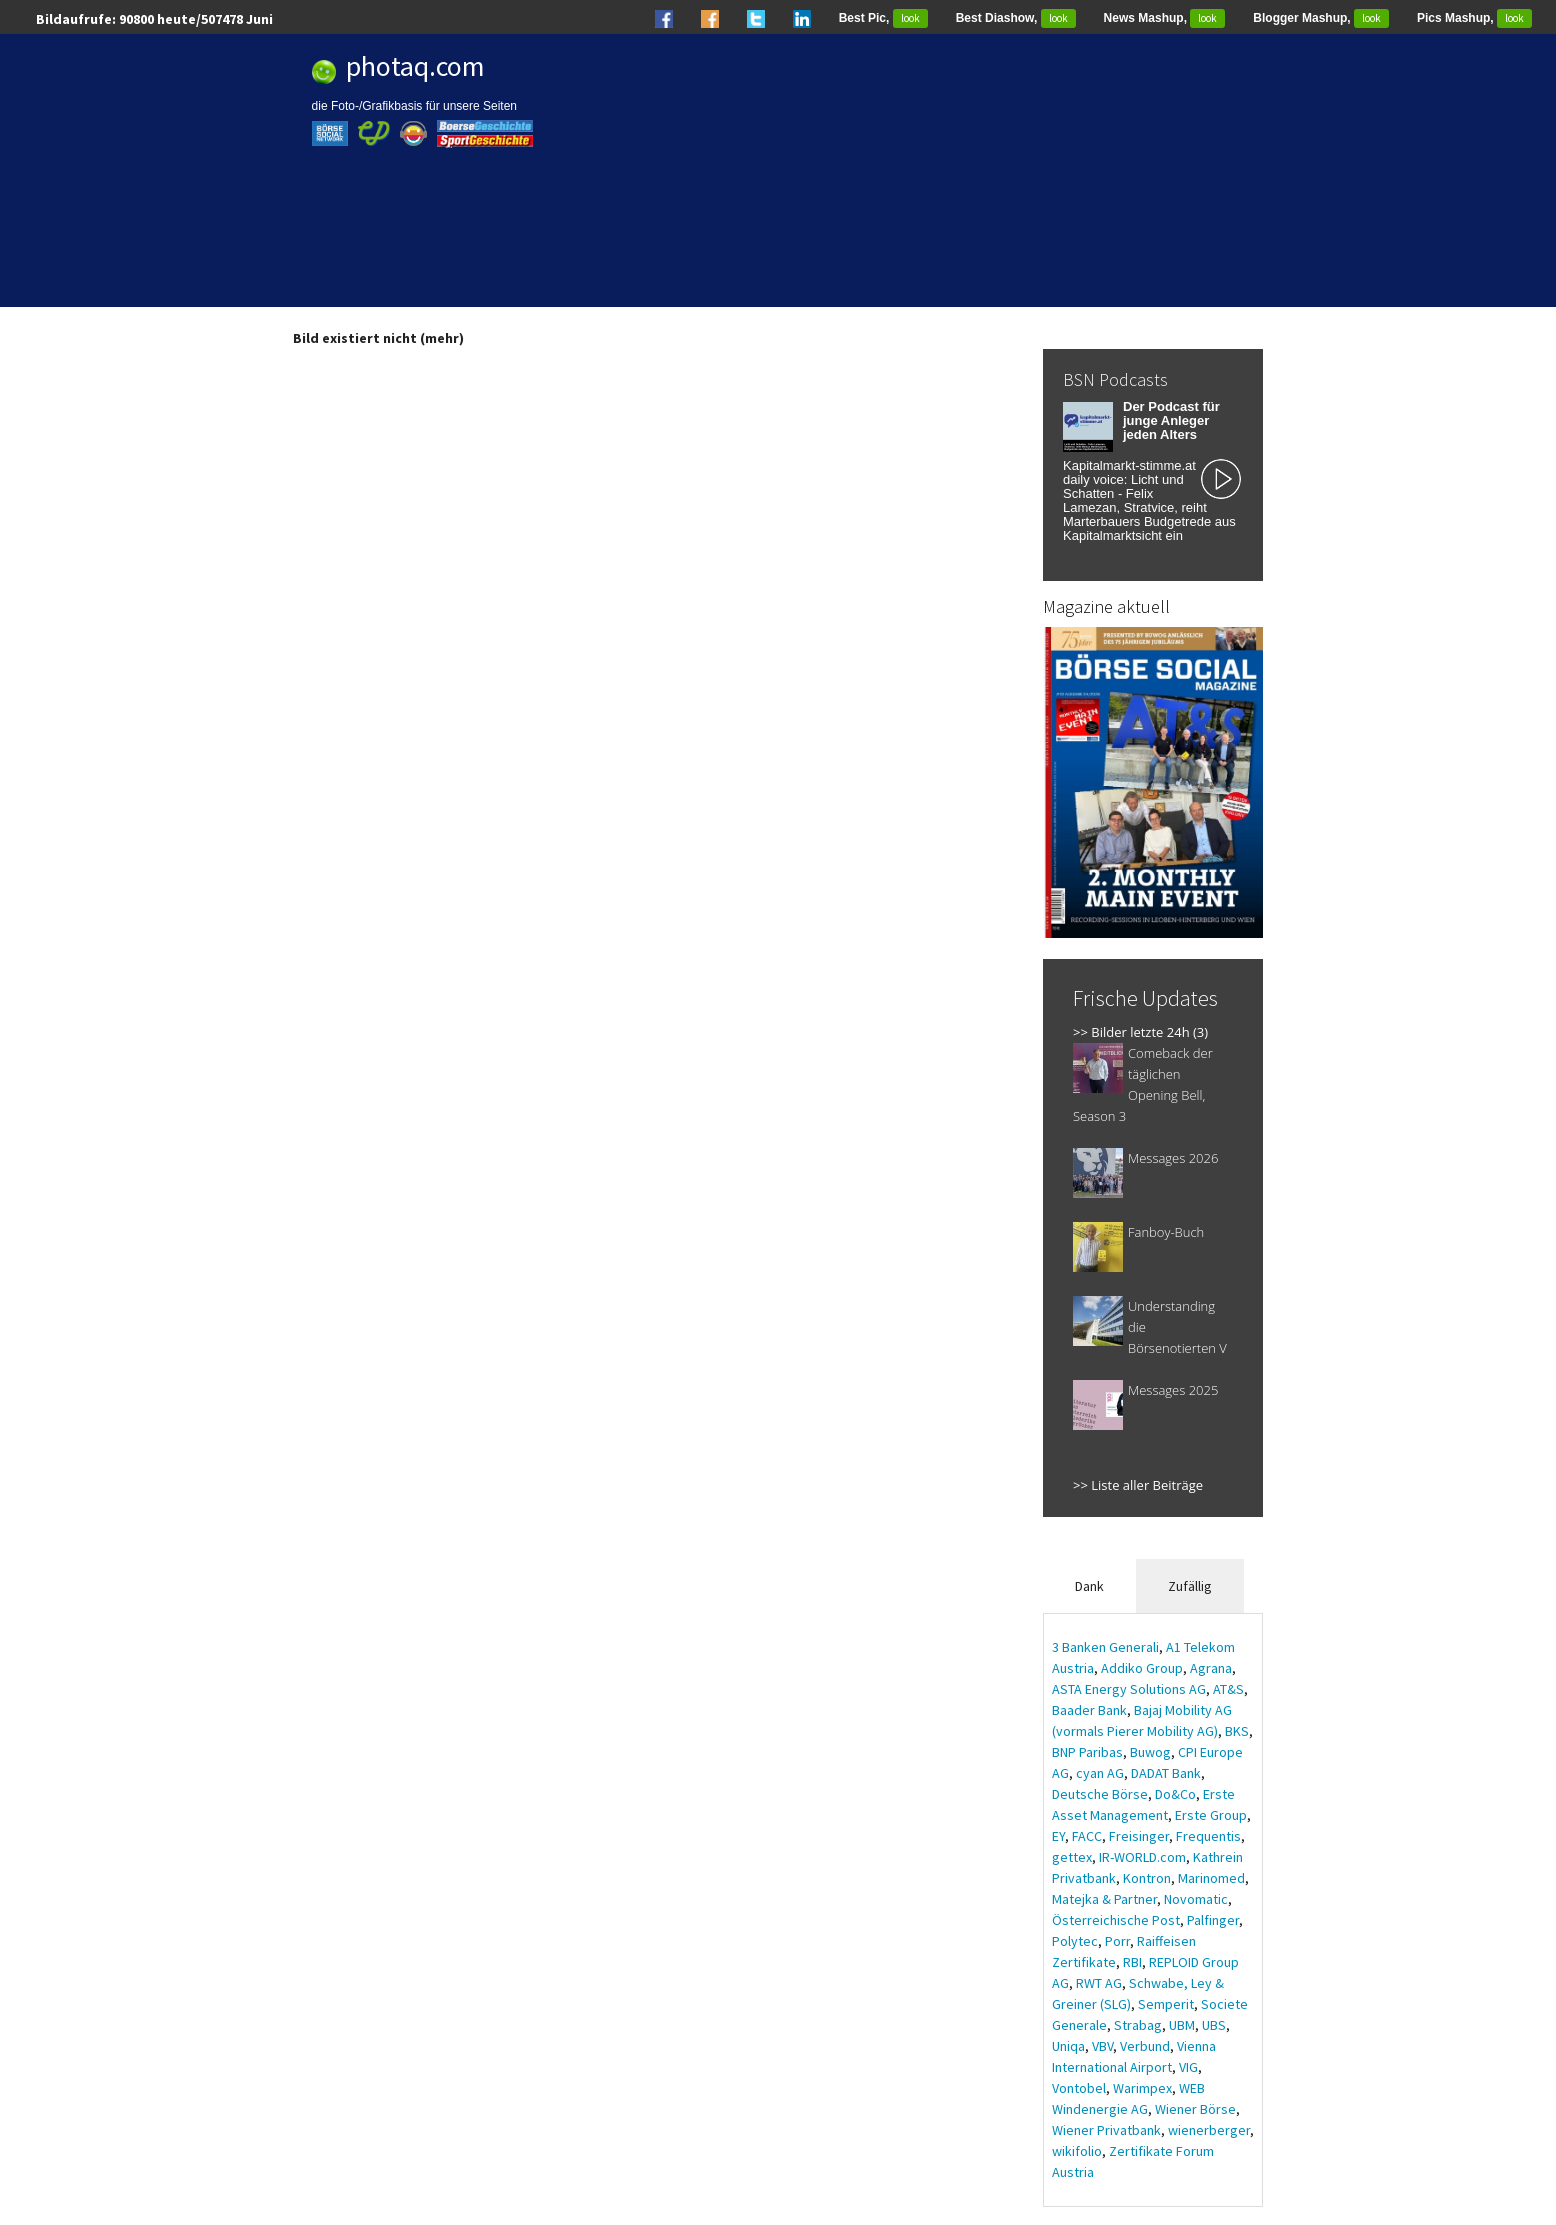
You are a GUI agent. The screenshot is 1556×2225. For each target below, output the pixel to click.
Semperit (1166, 2004)
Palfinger (1213, 1920)
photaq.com (415, 66)
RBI (1132, 1962)
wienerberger (1209, 2130)
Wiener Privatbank (1106, 2130)
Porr (1117, 1941)
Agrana (1211, 1668)
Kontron (1147, 1878)
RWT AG (1099, 1983)
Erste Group (1211, 1815)
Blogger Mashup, (1321, 18)
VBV (1102, 2046)
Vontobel (1079, 2088)
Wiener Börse (1195, 2109)
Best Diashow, (1016, 18)
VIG (1188, 2067)
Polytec (1075, 1941)
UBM (1182, 2025)
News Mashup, (1165, 18)
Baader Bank (1089, 1710)
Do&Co (1175, 1794)
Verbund (1145, 2046)
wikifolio (1077, 2151)
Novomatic (1196, 1899)
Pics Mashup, (1474, 18)
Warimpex (1142, 2088)
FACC (1087, 1836)
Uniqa (1068, 2046)
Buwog (1150, 1752)
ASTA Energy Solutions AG (1129, 1689)
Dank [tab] (1089, 1586)
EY (1058, 1836)
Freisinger (1139, 1836)
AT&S (1228, 1689)
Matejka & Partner (1104, 1899)
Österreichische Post (1116, 1920)
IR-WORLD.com (1142, 1857)
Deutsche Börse (1100, 1794)
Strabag (1138, 2025)
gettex (1072, 1857)
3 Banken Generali (1105, 1647)
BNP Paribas (1087, 1752)
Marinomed (1211, 1878)
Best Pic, (883, 18)
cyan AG (1100, 1773)
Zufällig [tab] (1190, 1586)
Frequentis (1208, 1836)
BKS (1237, 1731)
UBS (1214, 2025)
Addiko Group (1142, 1668)
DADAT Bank (1166, 1773)
